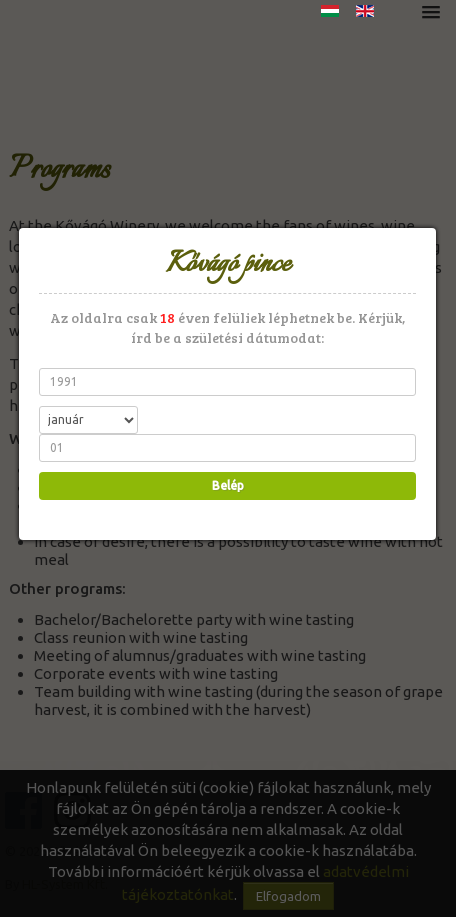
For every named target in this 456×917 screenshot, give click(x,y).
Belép (226, 485)
